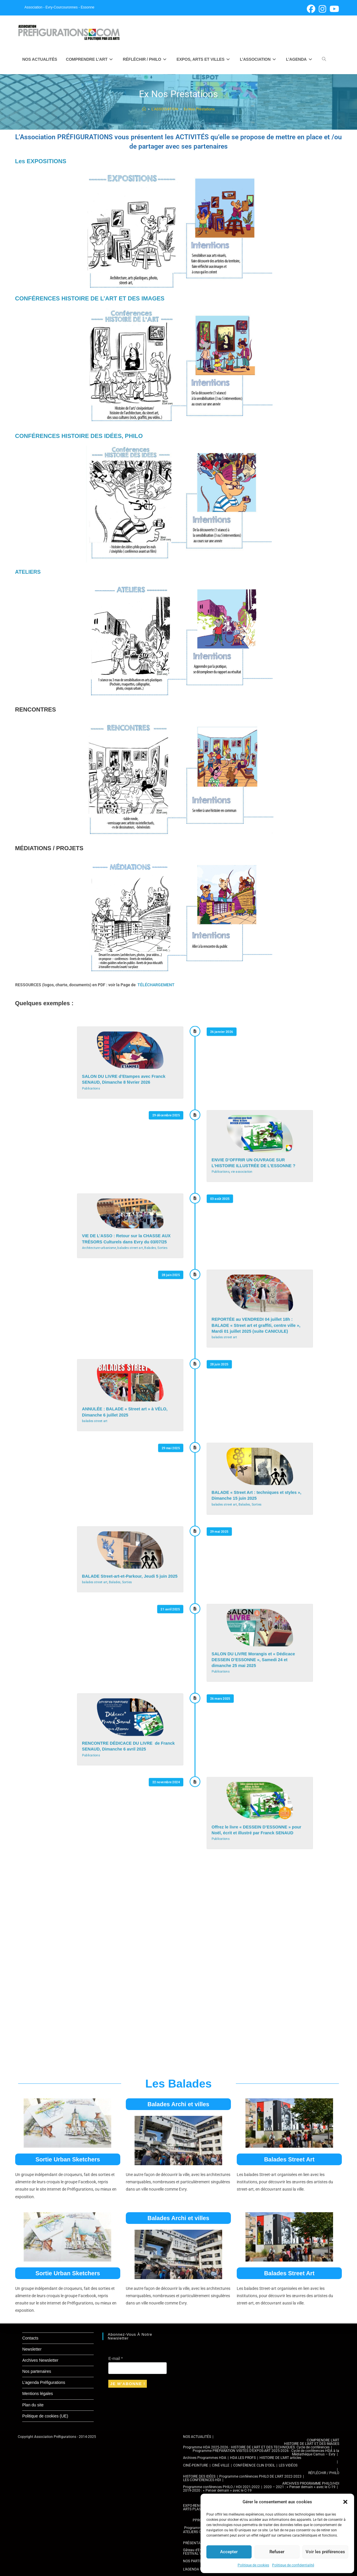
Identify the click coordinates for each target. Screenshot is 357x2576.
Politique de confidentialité (293, 2565)
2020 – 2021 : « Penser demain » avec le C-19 (299, 2487)
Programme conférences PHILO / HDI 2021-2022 (221, 2487)
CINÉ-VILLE (220, 2465)
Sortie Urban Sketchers (67, 2159)
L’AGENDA (191, 2569)
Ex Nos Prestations (199, 109)
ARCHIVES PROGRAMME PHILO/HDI (310, 2483)
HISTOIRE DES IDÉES (199, 2476)
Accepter (229, 2551)
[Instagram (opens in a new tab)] (322, 9)
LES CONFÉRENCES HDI (202, 2480)
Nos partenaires (36, 2371)
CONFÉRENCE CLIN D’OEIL (254, 2465)
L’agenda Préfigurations (43, 2382)
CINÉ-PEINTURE (195, 2465)
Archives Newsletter (40, 2360)
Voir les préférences (325, 2551)
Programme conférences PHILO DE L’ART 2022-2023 (260, 2476)
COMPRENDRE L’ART (323, 2440)
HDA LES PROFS (243, 2458)
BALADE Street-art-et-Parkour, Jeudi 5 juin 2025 (129, 1576)
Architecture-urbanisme (99, 1248)
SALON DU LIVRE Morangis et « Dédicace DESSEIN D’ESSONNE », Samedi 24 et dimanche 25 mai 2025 (253, 1659)
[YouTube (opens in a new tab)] (333, 9)
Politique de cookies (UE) (45, 2416)
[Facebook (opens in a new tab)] (311, 9)
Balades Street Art (289, 2159)
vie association (241, 1171)
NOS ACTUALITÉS (197, 2437)
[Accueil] (144, 109)
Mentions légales (37, 2393)
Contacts (30, 2338)
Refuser (276, 2551)
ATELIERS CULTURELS (200, 2532)
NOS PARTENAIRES (198, 2561)
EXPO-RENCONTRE (198, 2506)
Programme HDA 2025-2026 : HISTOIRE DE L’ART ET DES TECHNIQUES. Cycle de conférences (256, 2447)
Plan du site (32, 2405)
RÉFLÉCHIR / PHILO (323, 2473)
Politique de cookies (253, 2565)
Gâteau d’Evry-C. (196, 2550)
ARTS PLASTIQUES (198, 2509)
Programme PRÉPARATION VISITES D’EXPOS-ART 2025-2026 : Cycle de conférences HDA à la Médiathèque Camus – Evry (266, 2452)
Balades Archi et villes (179, 2104)
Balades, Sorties (155, 1248)
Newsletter (31, 2349)
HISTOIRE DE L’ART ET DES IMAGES (311, 2444)
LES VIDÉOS (288, 2465)
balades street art (130, 1248)
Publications (91, 1088)
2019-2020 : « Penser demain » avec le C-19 (217, 2490)
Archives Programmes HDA (204, 2458)
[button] (345, 2502)
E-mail (115, 2358)
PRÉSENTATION (195, 2543)
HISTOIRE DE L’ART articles (280, 2458)
